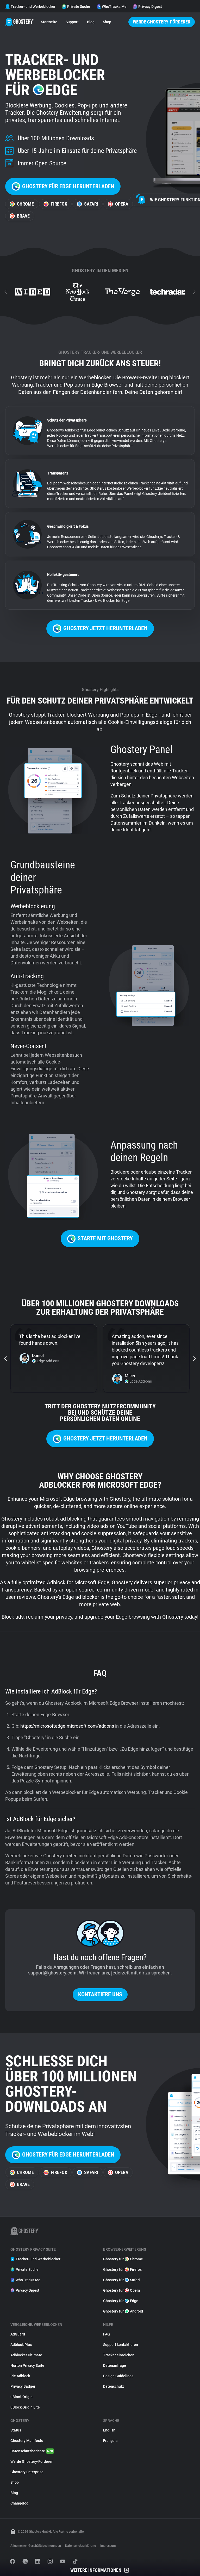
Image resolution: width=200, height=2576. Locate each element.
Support (72, 22)
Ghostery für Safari (121, 2280)
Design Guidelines (118, 2376)
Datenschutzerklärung (80, 2546)
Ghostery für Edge (120, 2301)
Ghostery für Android (123, 2311)
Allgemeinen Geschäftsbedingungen (35, 2546)
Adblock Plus (21, 2345)
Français (110, 2441)
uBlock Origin (21, 2397)
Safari (87, 204)
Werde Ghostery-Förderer (161, 22)
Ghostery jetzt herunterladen (100, 628)
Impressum (108, 2546)
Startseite (49, 22)
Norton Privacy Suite (27, 2365)
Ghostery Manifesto (26, 2441)
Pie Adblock (20, 2376)
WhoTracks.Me (111, 6)
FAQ (106, 2334)
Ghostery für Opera (121, 2290)
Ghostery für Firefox (122, 2269)
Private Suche (76, 6)
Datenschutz (113, 2386)
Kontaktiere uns (100, 1994)
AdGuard (17, 2334)
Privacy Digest (147, 6)
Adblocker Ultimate (26, 2355)
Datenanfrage (114, 2365)
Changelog (19, 2503)
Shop (107, 22)
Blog (91, 22)
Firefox (55, 204)
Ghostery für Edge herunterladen (63, 186)
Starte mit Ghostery (100, 1238)
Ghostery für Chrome (123, 2259)
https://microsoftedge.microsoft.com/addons (67, 1726)
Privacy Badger (22, 2386)
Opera (118, 204)
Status (15, 2430)
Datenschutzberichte (32, 2451)
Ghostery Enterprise (26, 2472)
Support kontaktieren (120, 2345)
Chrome (22, 204)
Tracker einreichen (118, 2355)
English (109, 2430)
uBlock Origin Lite (25, 2407)
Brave (20, 216)
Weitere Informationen (100, 2570)
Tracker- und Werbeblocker (30, 6)
